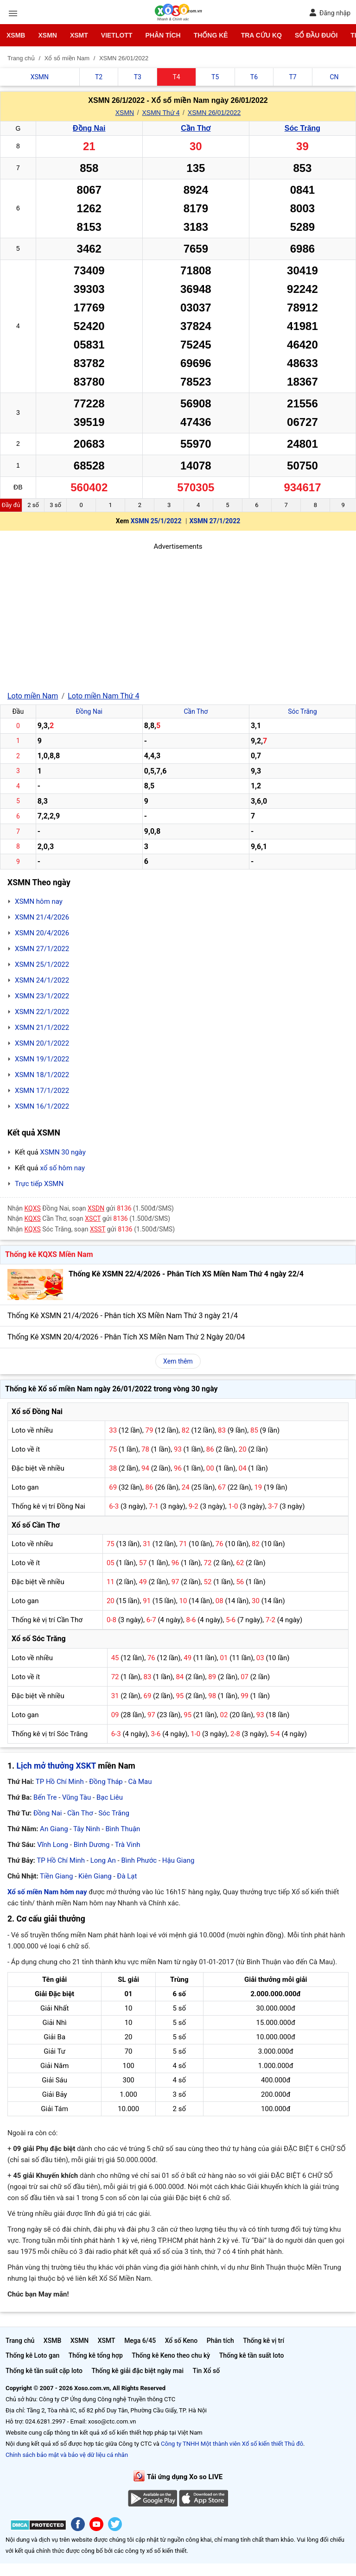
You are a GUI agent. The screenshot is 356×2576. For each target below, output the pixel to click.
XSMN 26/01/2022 (214, 112)
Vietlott (117, 35)
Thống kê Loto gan (32, 2355)
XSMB (15, 35)
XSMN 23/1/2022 (42, 996)
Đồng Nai (89, 128)
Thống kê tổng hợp (96, 2355)
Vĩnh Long (52, 1844)
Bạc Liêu (109, 1797)
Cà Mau (140, 1781)
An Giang (54, 1829)
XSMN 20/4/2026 (42, 933)
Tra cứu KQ (261, 35)
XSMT (79, 35)
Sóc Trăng (302, 128)
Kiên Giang (95, 1876)
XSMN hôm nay (39, 901)
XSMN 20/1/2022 (42, 1043)
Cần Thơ (195, 128)
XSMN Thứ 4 (160, 112)
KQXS (33, 1208)
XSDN (96, 1208)
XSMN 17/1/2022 (42, 1090)
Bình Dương (92, 1844)
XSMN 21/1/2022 (42, 1027)
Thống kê (211, 35)
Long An (103, 1860)
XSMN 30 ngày (62, 1152)
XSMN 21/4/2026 (42, 917)
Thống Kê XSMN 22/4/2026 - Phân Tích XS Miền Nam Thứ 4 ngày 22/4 (186, 1273)
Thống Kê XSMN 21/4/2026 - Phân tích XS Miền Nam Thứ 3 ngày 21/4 (122, 1315)
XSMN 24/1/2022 (42, 980)
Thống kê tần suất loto (251, 2355)
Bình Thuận (122, 1829)
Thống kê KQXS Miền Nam (49, 1254)
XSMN (47, 35)
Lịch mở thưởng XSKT (56, 1765)
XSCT (93, 1218)
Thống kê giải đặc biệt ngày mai (137, 2370)
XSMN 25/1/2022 (156, 521)
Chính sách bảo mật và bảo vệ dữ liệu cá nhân (67, 2454)
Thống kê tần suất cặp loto (44, 2370)
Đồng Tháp (106, 1781)
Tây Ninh (86, 1829)
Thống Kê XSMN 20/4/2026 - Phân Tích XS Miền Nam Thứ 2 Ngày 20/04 (126, 1336)
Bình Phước (139, 1860)
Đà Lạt (127, 1876)
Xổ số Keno (181, 2340)
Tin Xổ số (206, 2370)
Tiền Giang (56, 1876)
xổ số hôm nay (62, 1168)
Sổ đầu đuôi (316, 35)
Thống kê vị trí (263, 2340)
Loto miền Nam (32, 696)
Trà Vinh (127, 1844)
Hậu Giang (178, 1860)
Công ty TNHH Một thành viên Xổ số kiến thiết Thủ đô (232, 2443)
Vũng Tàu (76, 1797)
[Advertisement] (178, 617)
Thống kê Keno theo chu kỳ (171, 2355)
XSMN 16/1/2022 (42, 1106)
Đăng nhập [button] (329, 13)
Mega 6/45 (140, 2340)
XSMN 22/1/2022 (42, 1012)
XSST (97, 1229)
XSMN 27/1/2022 (214, 521)
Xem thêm (178, 1361)
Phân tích (162, 35)
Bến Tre (45, 1797)
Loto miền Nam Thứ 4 (103, 696)
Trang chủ (20, 2340)
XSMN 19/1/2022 (42, 1059)
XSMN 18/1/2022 (42, 1075)
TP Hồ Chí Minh (60, 1781)
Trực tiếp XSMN (39, 1184)
